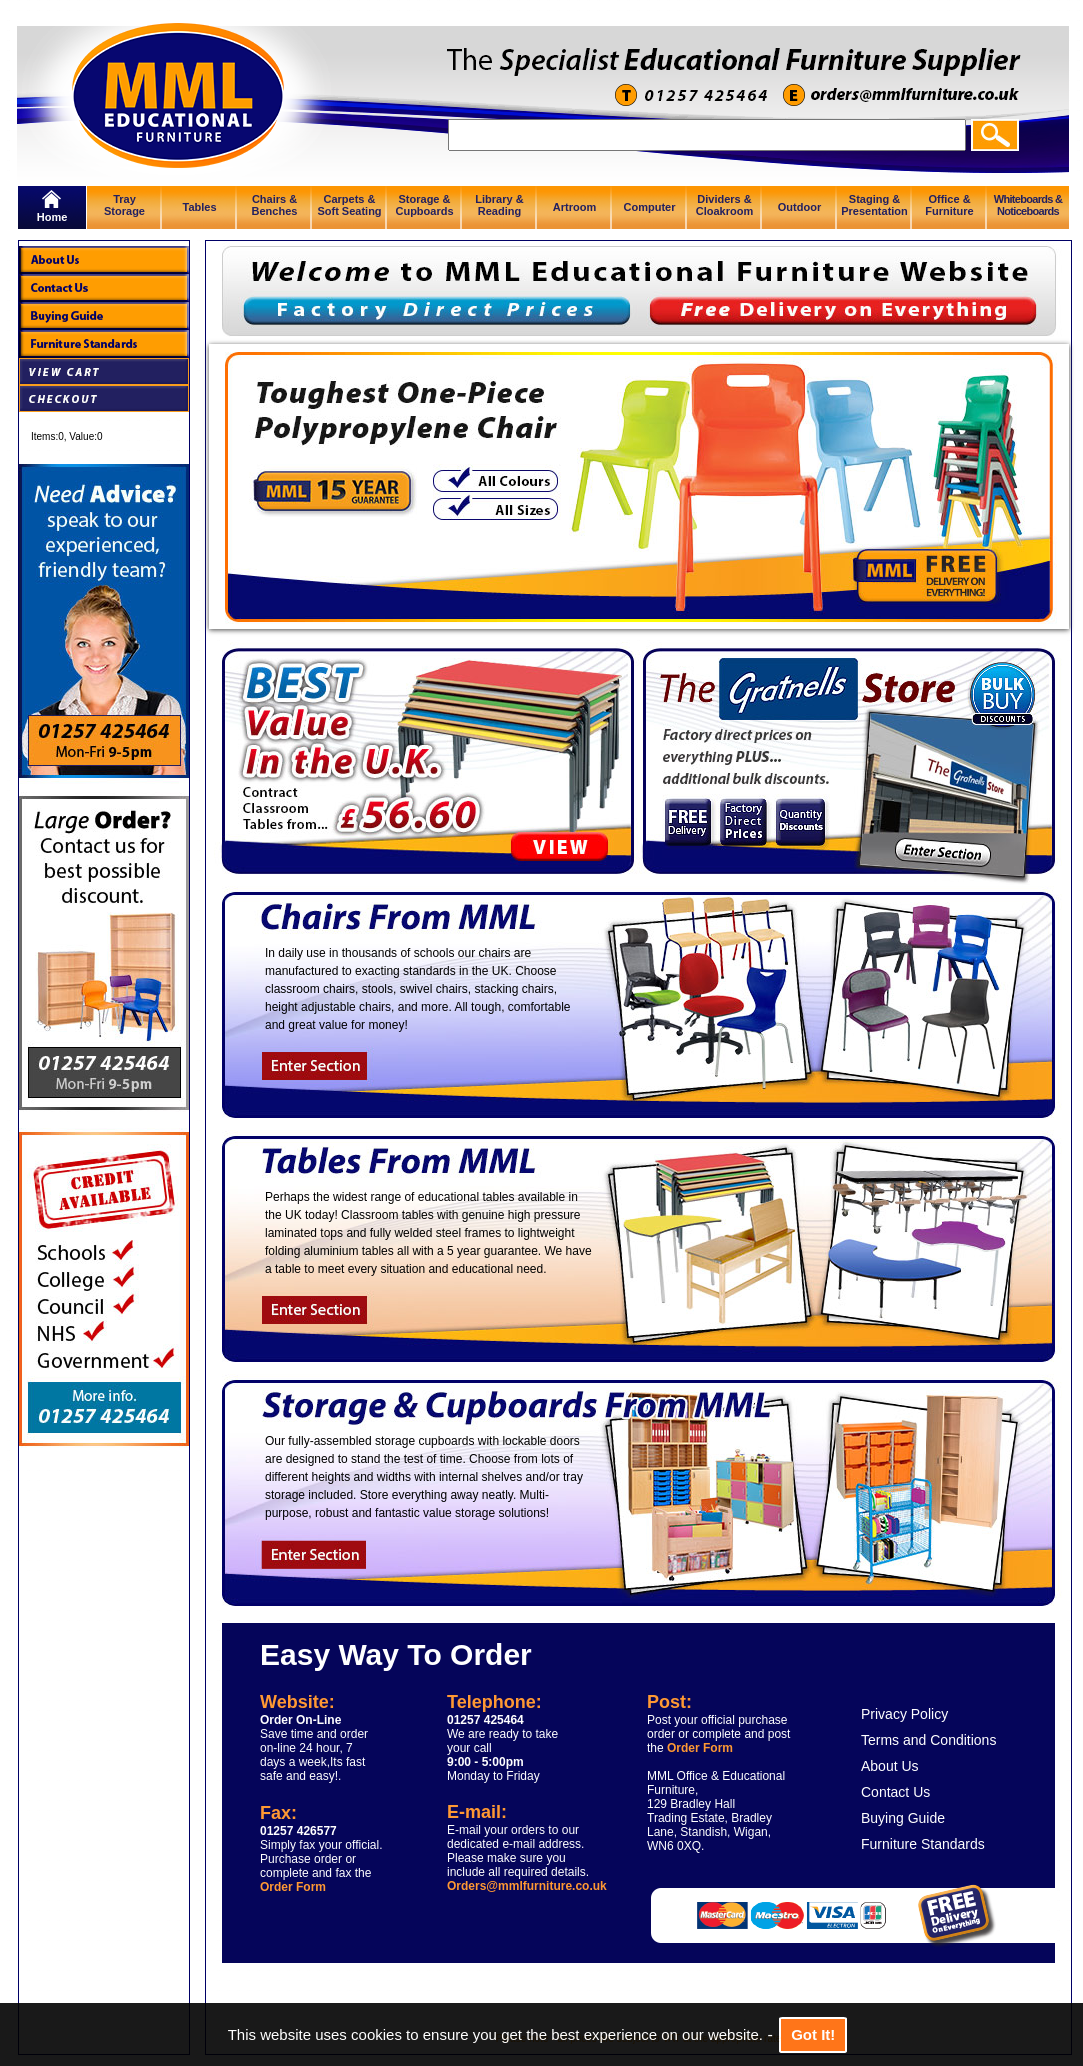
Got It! (813, 2034)
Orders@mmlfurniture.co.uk (527, 1886)
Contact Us (895, 1792)
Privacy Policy (904, 1714)
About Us (890, 1766)
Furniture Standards (923, 1844)
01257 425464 (485, 1720)
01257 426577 (298, 1831)
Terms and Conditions (928, 1740)
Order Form (293, 1887)
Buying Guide (903, 1818)
